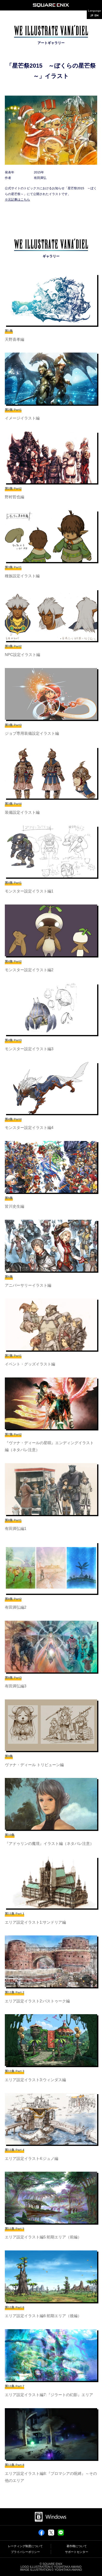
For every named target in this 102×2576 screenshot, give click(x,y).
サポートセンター (76, 2552)
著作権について (76, 2546)
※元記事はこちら (17, 199)
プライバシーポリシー (25, 2552)
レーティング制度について (25, 2546)
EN (97, 15)
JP (91, 15)
